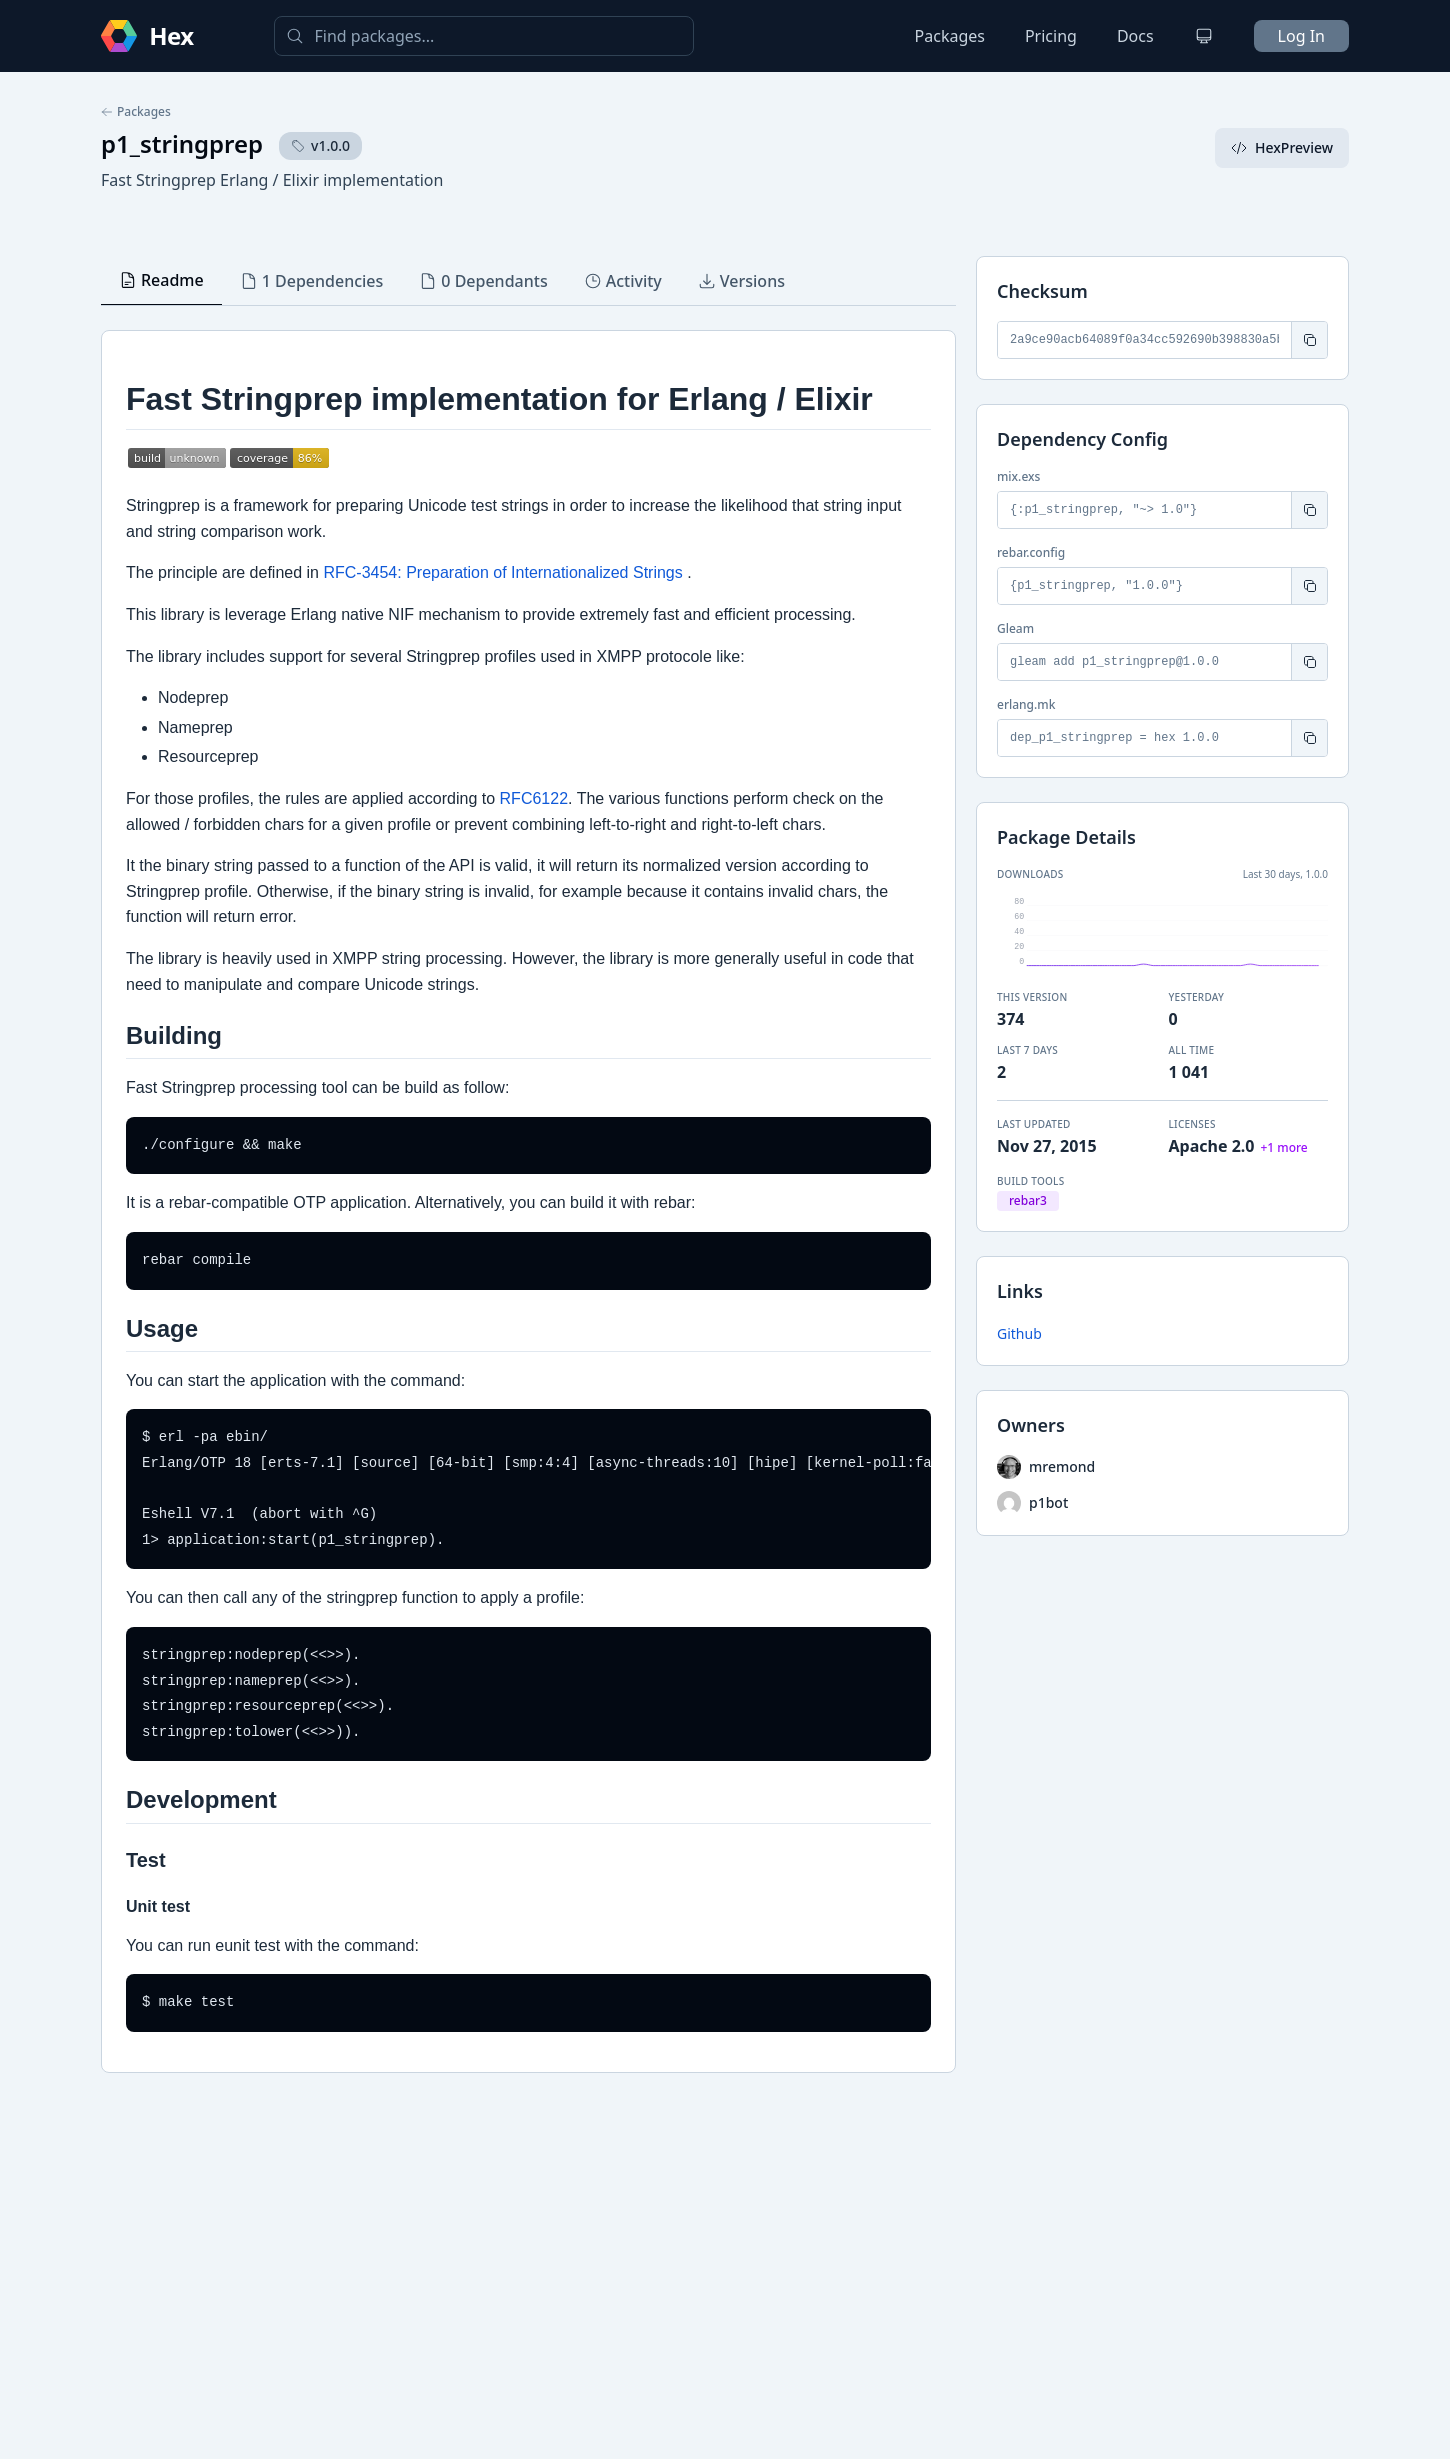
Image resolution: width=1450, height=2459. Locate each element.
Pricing (1051, 36)
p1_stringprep (182, 143)
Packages (950, 36)
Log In (1301, 36)
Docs (1135, 36)
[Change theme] (1204, 36)
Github (1019, 1333)
